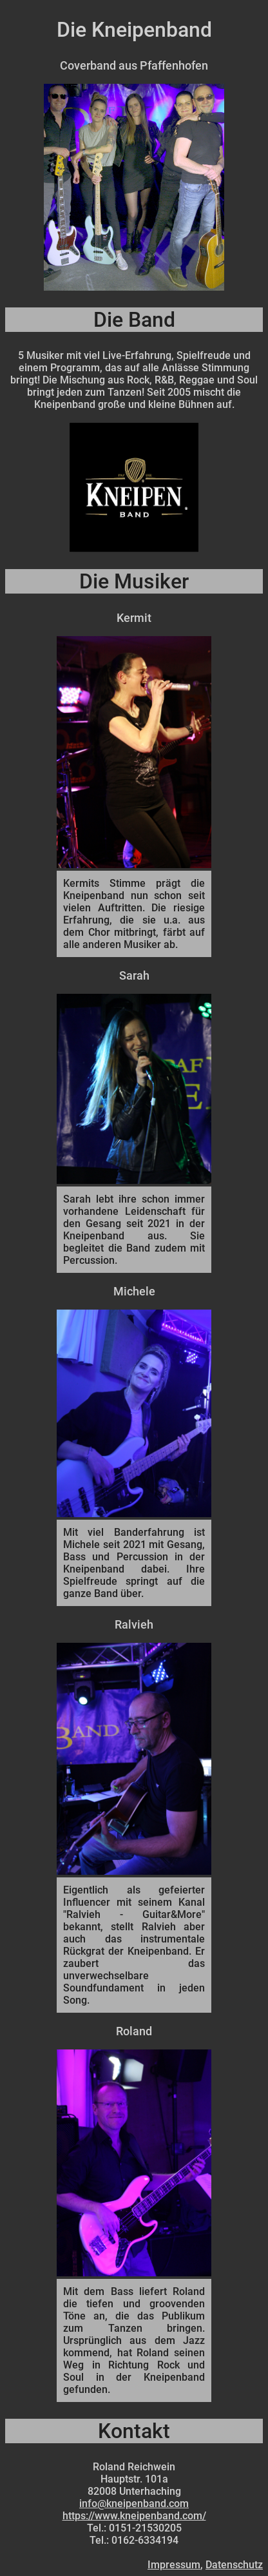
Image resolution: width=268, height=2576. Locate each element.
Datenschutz (234, 2565)
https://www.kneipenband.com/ (134, 2516)
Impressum (174, 2565)
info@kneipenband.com (134, 2503)
